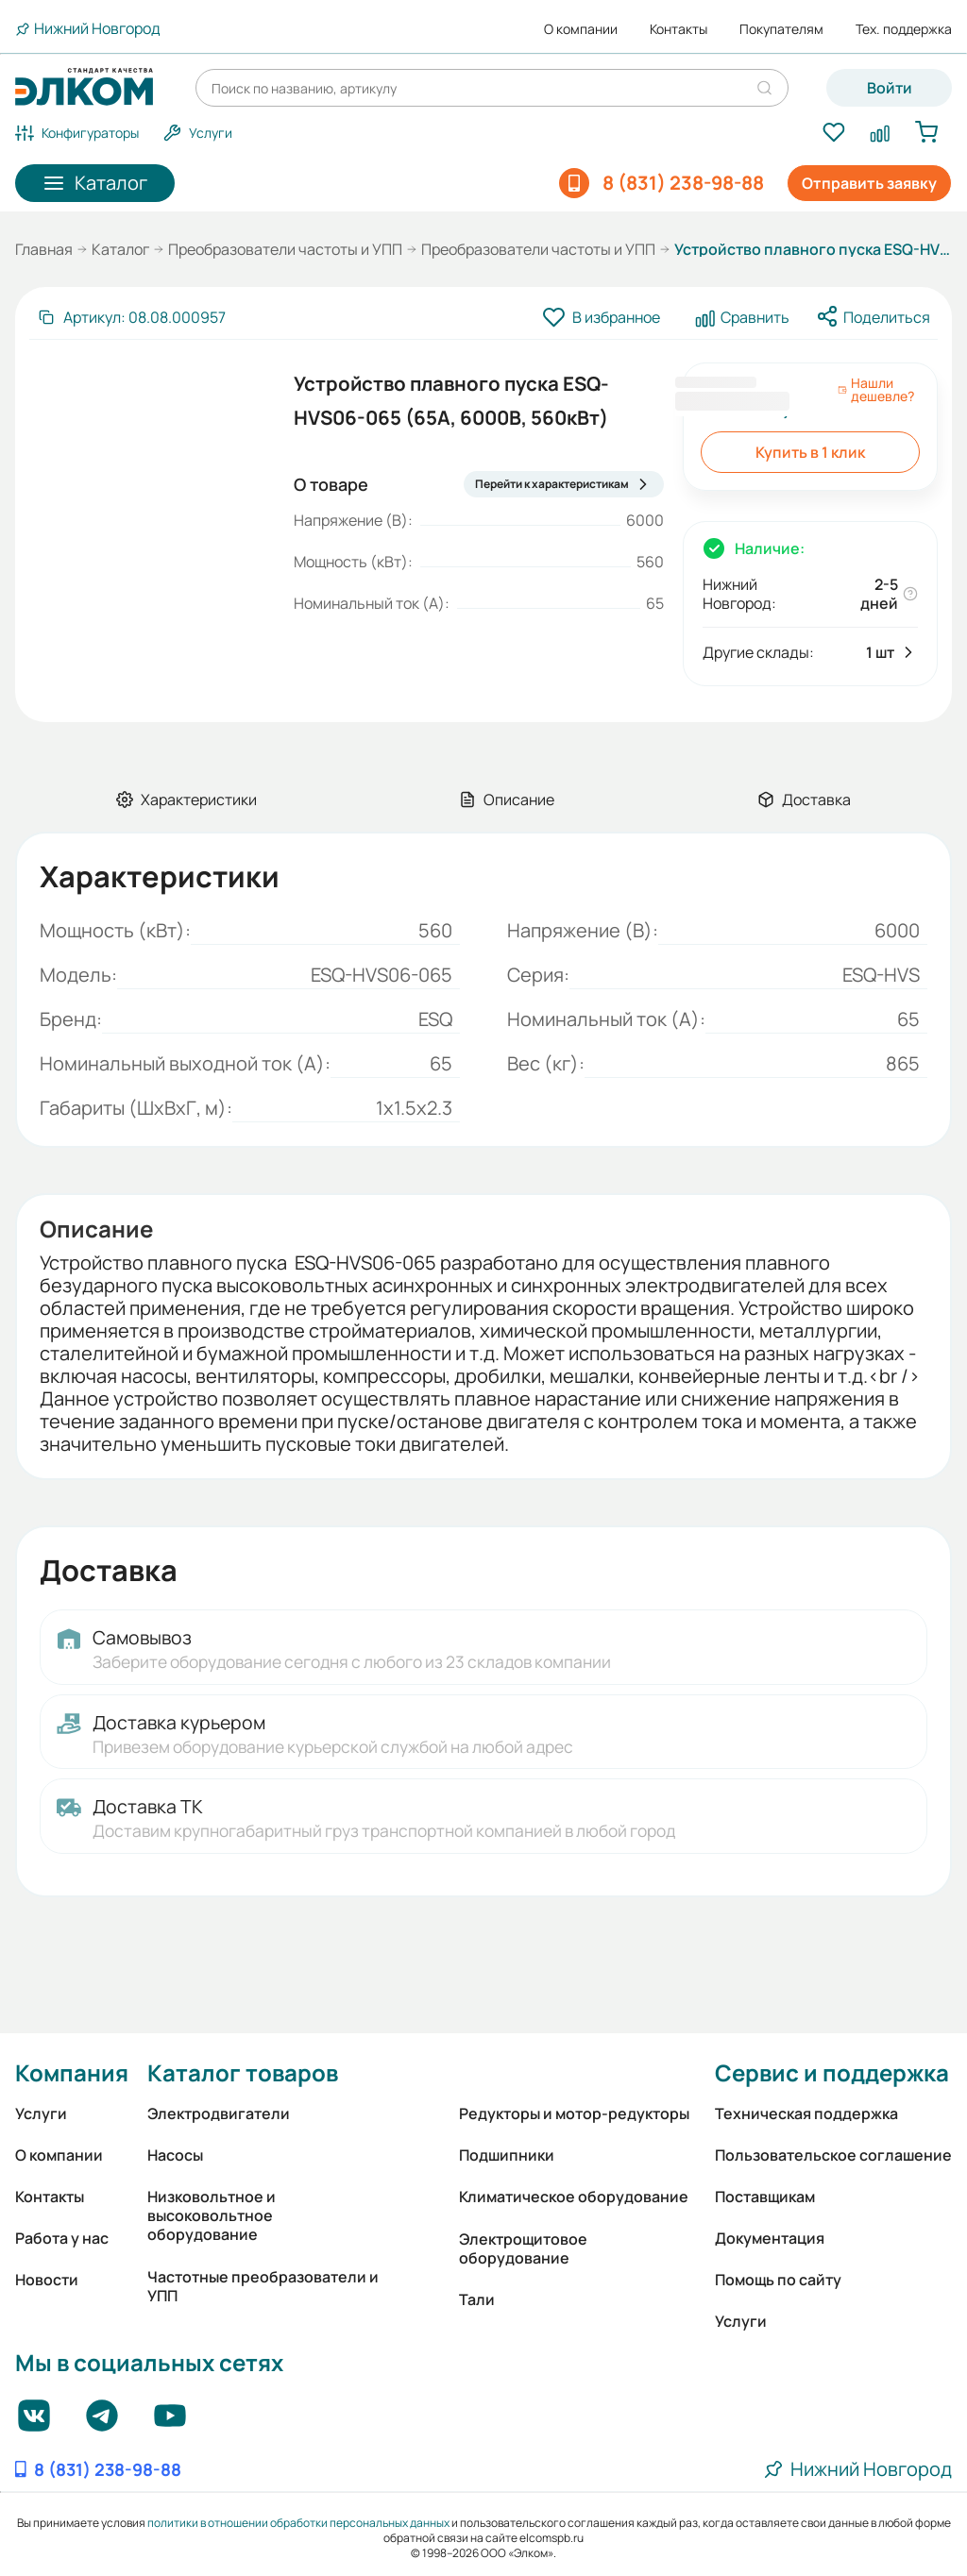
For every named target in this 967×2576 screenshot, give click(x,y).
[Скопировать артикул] (131, 317)
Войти (889, 87)
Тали (477, 2299)
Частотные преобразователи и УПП (263, 2286)
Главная (44, 249)
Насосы (175, 2155)
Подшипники (506, 2155)
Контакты (678, 29)
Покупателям (781, 29)
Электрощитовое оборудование (523, 2248)
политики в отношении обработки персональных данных (298, 2523)
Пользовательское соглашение (833, 2155)
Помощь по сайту (778, 2279)
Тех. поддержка (904, 29)
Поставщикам (765, 2196)
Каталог (120, 249)
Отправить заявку (869, 183)
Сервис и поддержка (832, 2072)
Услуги (41, 2113)
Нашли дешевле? (876, 390)
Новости (46, 2279)
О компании (581, 29)
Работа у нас (62, 2238)
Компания (71, 2072)
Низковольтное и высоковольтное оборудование (211, 2215)
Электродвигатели (218, 2113)
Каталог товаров (242, 2072)
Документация (769, 2238)
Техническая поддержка (806, 2113)
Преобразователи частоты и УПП (285, 249)
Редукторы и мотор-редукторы (574, 2113)
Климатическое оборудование (573, 2196)
